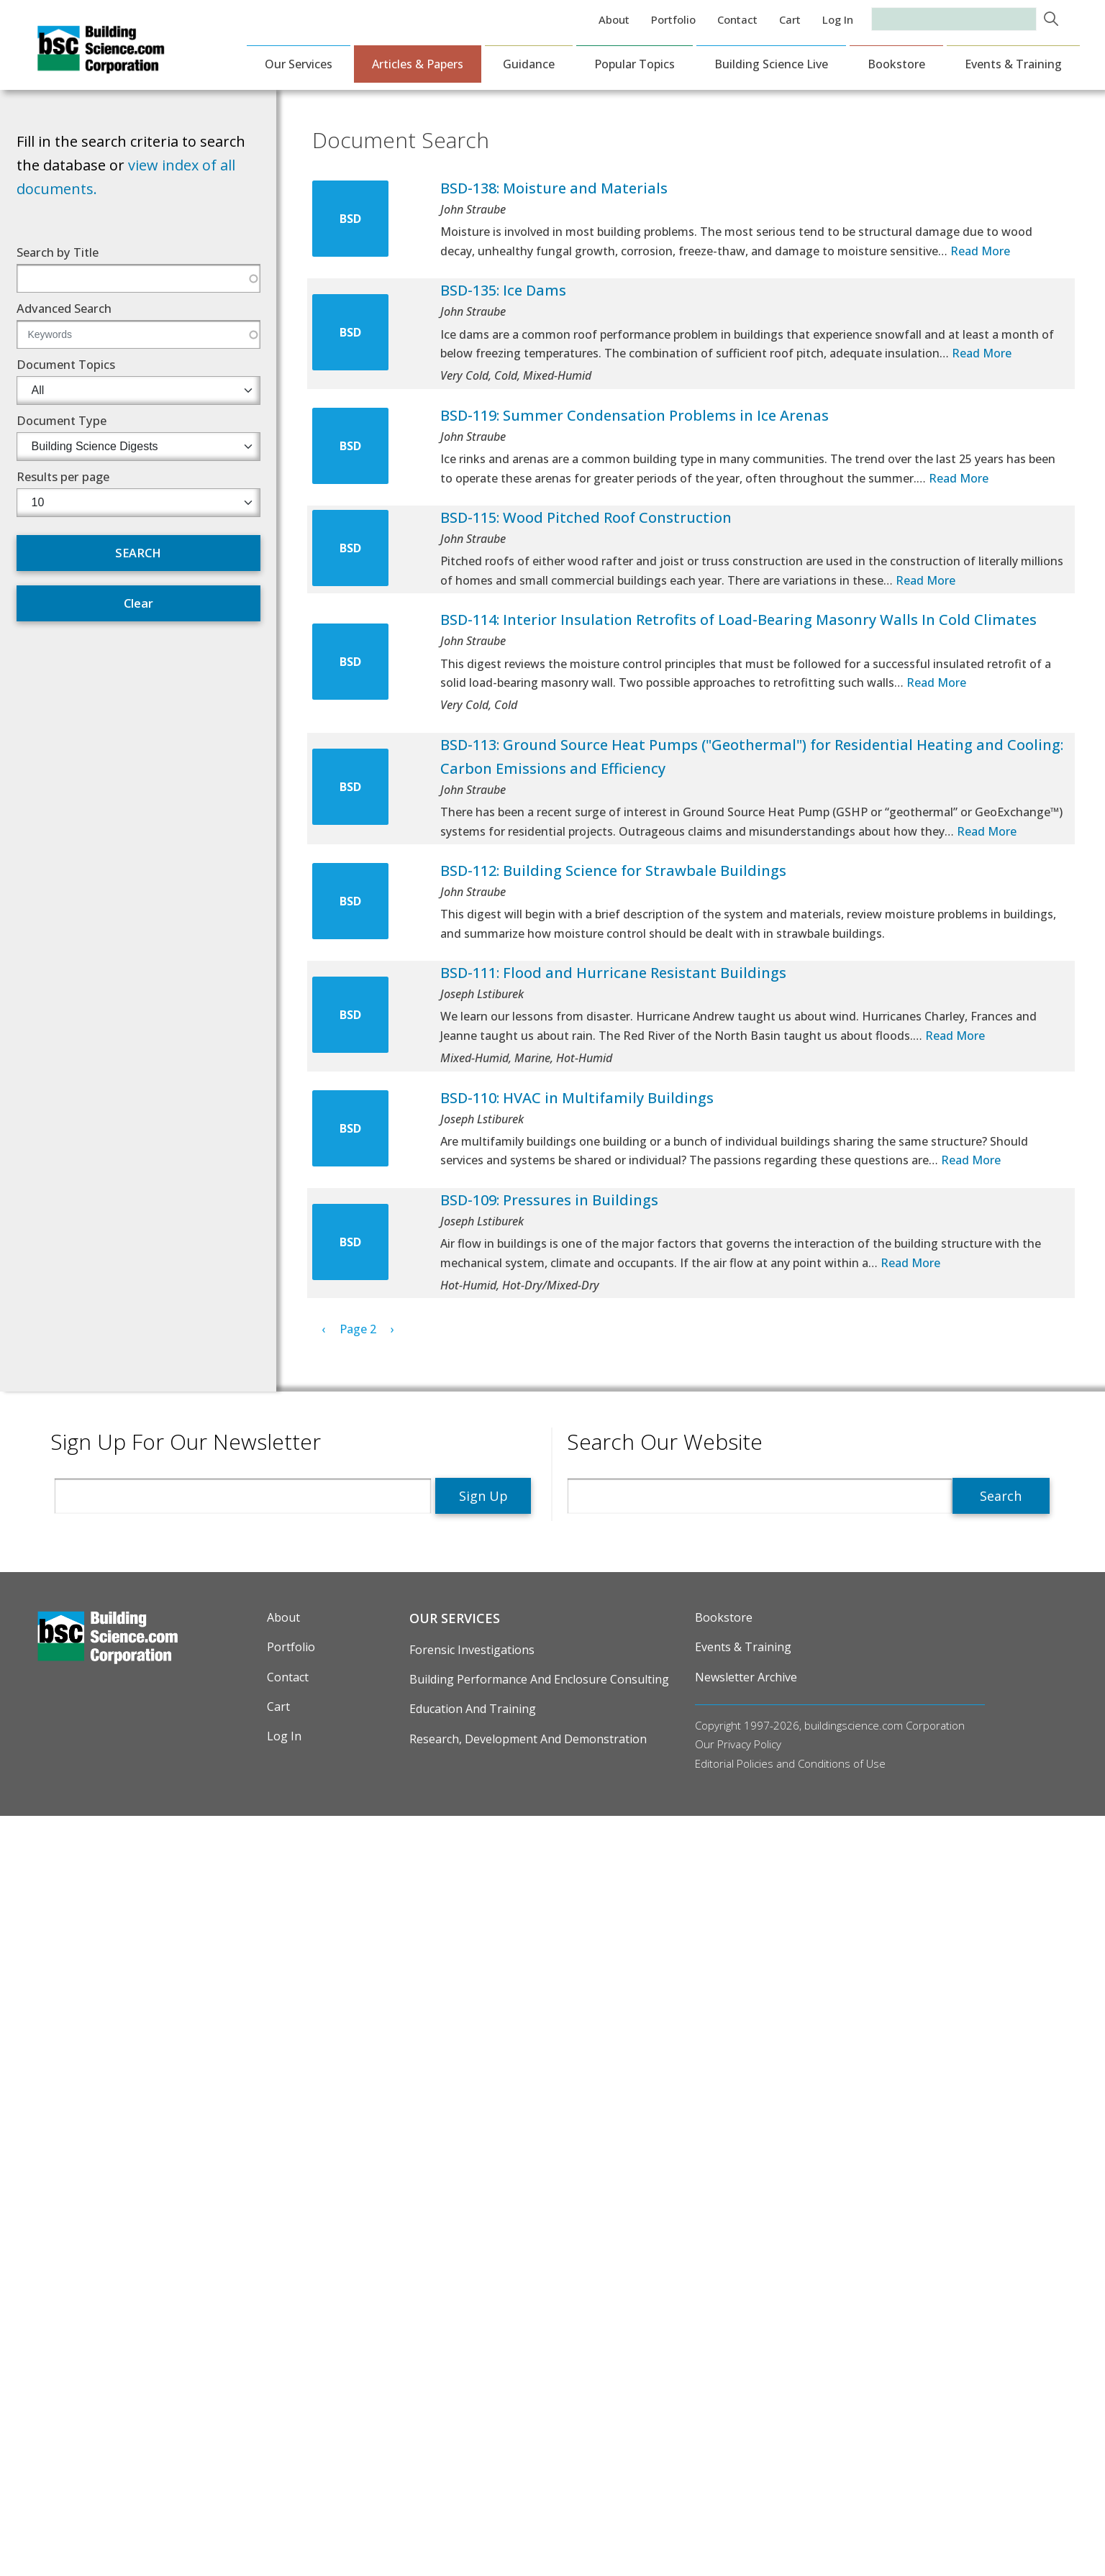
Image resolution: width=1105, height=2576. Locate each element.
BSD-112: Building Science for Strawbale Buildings (613, 870)
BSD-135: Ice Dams (503, 290)
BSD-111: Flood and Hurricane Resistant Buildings (613, 972)
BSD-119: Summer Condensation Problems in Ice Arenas (634, 415)
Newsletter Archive (746, 1677)
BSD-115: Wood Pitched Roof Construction (586, 517)
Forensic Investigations (472, 1650)
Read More (980, 251)
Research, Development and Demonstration (528, 1739)
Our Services (298, 64)
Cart (790, 19)
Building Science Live (771, 64)
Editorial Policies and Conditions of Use (790, 1763)
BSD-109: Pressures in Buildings (549, 1200)
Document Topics (66, 364)
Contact (737, 19)
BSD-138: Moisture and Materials (554, 188)
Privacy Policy (749, 1744)
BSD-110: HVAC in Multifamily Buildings (577, 1097)
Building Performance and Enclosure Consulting (539, 1679)
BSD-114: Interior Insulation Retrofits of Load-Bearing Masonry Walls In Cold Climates (738, 619)
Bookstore (896, 64)
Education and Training (472, 1709)
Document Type (61, 420)
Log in (837, 19)
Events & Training (1013, 64)
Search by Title (58, 252)
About (614, 19)
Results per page (63, 476)
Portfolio (673, 19)
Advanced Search (64, 308)
